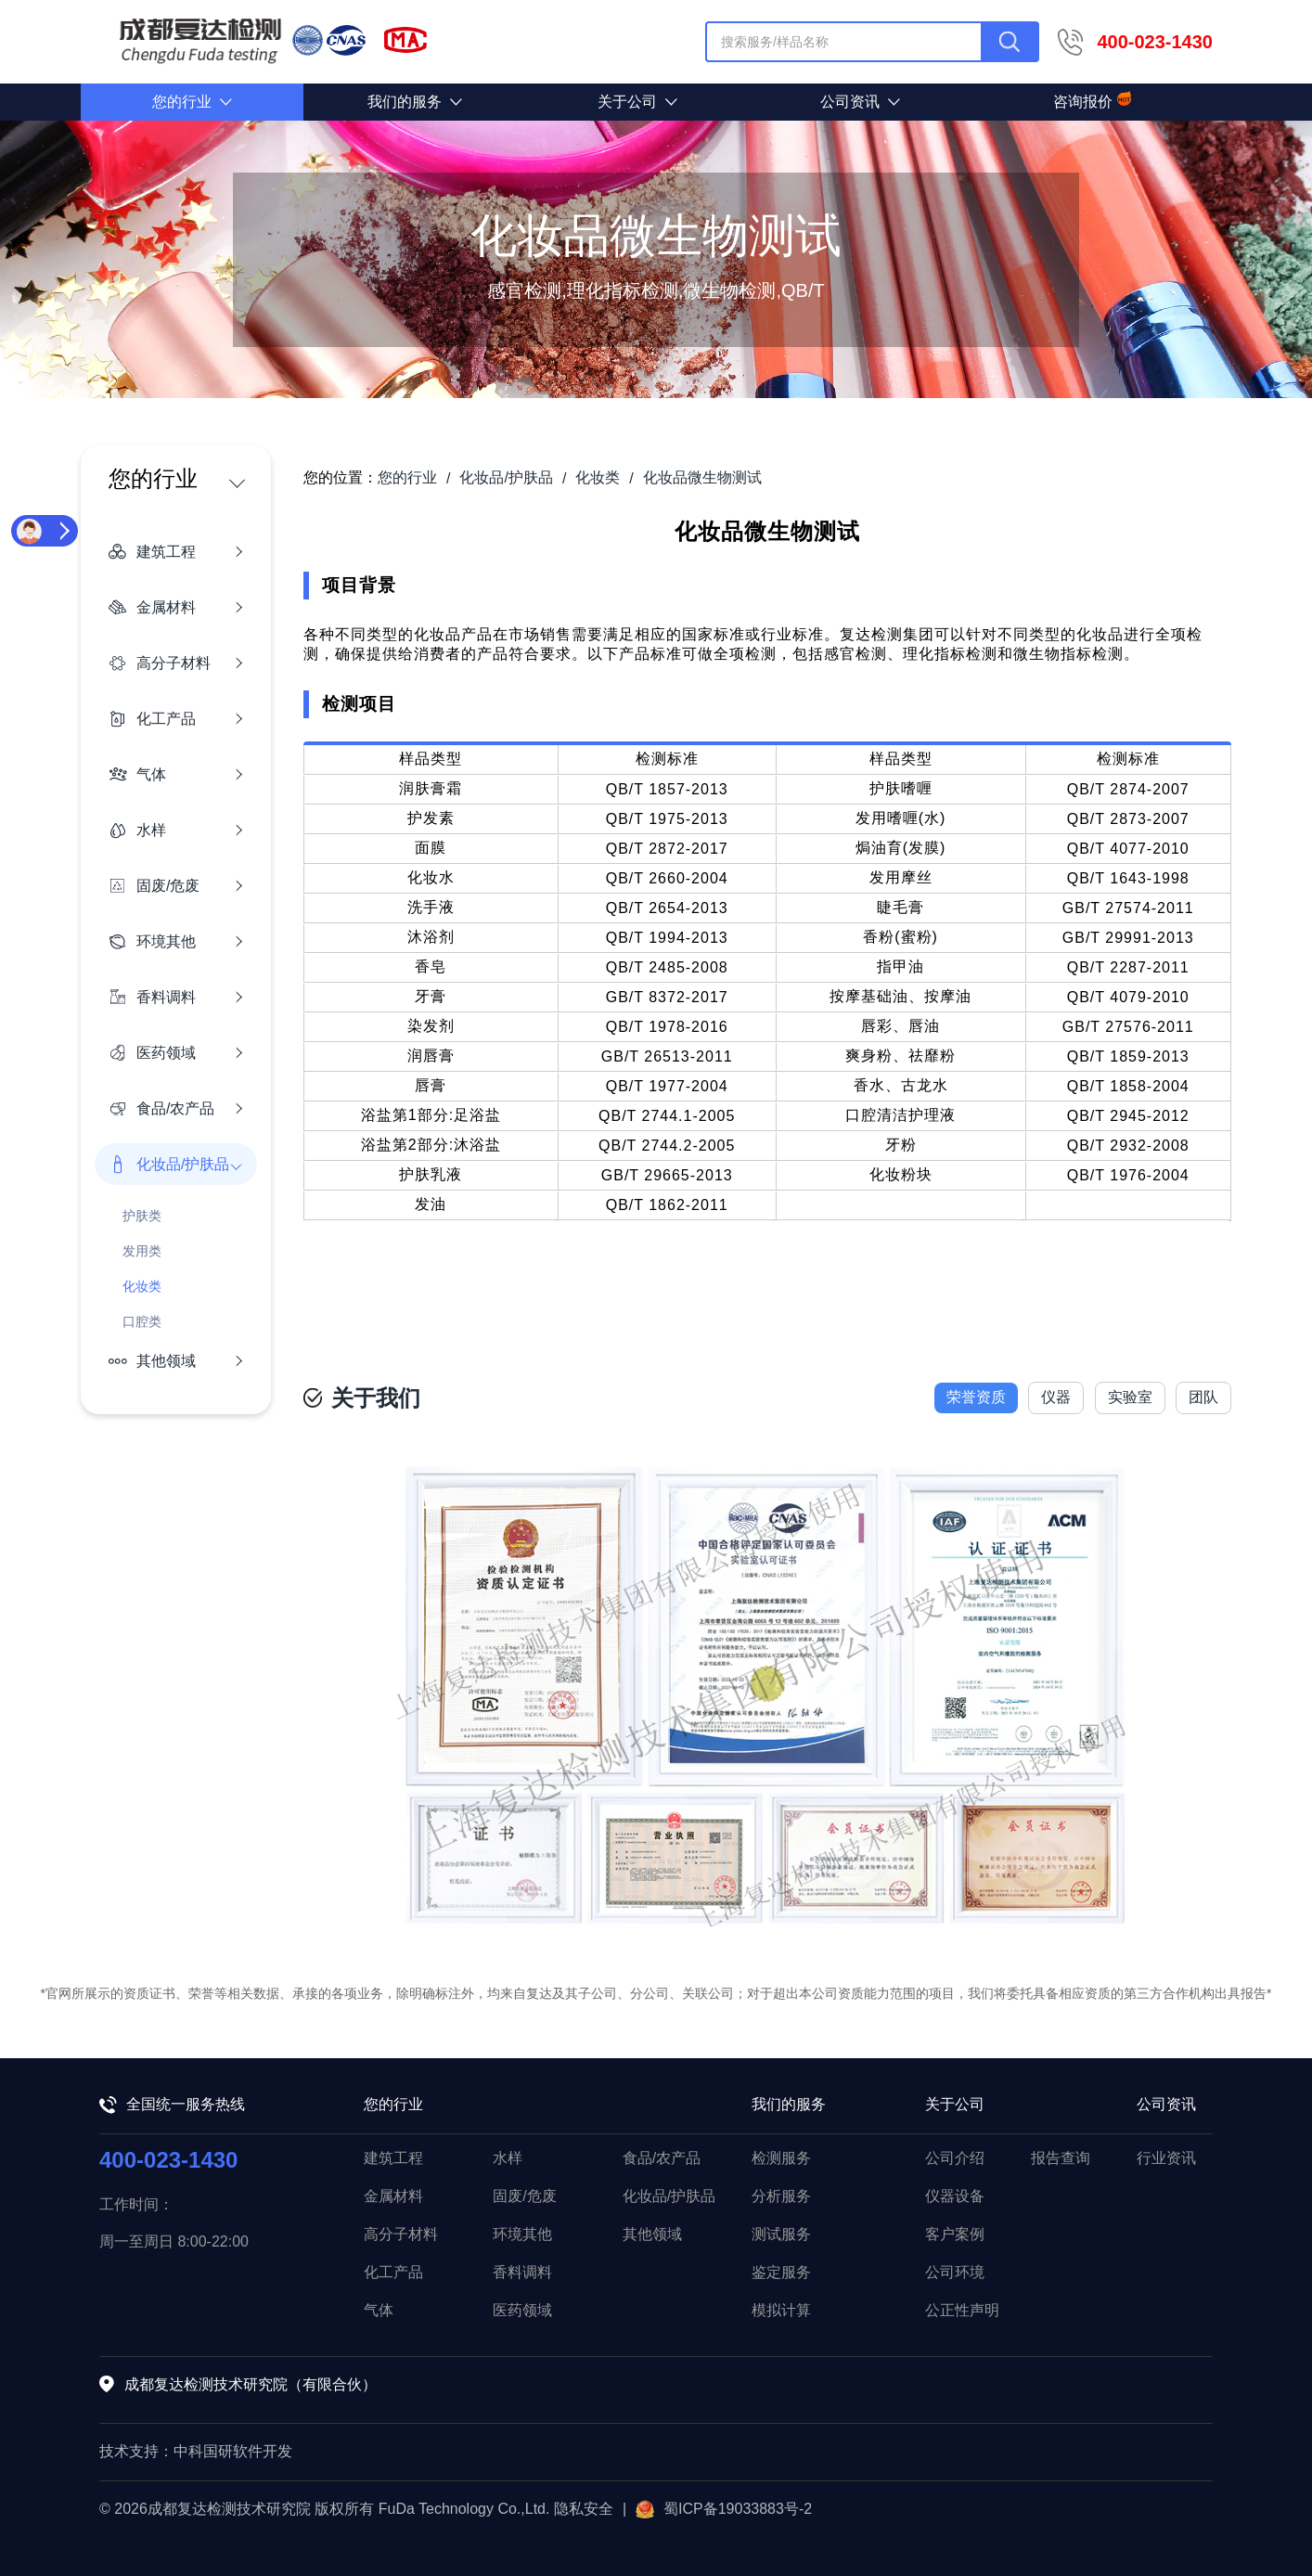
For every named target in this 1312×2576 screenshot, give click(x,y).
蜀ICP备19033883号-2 (724, 2509)
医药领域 (522, 2310)
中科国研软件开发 (233, 2451)
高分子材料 (401, 2234)
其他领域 (652, 2234)
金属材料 (393, 2196)
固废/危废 (524, 2196)
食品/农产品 (662, 2158)
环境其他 (522, 2234)
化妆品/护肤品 (669, 2196)
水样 (507, 2158)
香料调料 (522, 2272)
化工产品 (393, 2272)
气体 (378, 2310)
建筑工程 (393, 2158)
